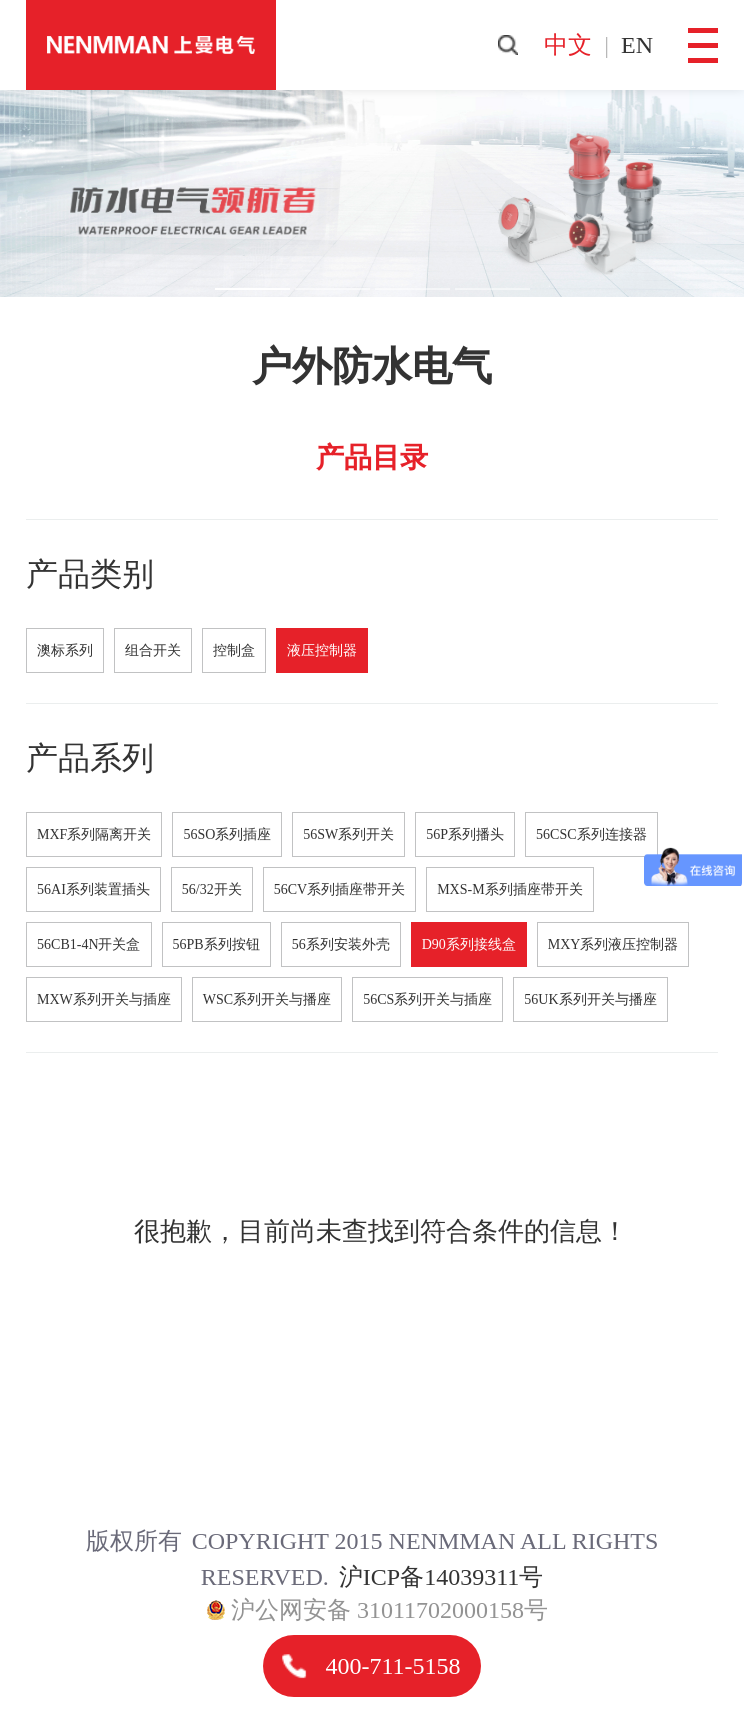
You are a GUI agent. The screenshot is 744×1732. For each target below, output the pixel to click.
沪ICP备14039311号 (441, 1577)
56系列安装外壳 (341, 944)
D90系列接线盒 (469, 944)
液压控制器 (322, 650)
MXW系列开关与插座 (104, 999)
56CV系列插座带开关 (339, 889)
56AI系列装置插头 (93, 889)
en (637, 45)
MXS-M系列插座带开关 (509, 889)
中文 (568, 45)
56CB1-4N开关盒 (88, 944)
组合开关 (153, 650)
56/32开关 (212, 889)
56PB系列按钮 (216, 944)
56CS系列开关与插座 (427, 999)
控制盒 (234, 650)
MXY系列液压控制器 (613, 944)
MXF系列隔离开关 (94, 834)
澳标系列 (65, 650)
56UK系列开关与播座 (590, 999)
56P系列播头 (465, 834)
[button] (252, 289)
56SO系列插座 (227, 834)
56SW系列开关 (348, 834)
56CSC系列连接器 (591, 834)
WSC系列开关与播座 (267, 999)
